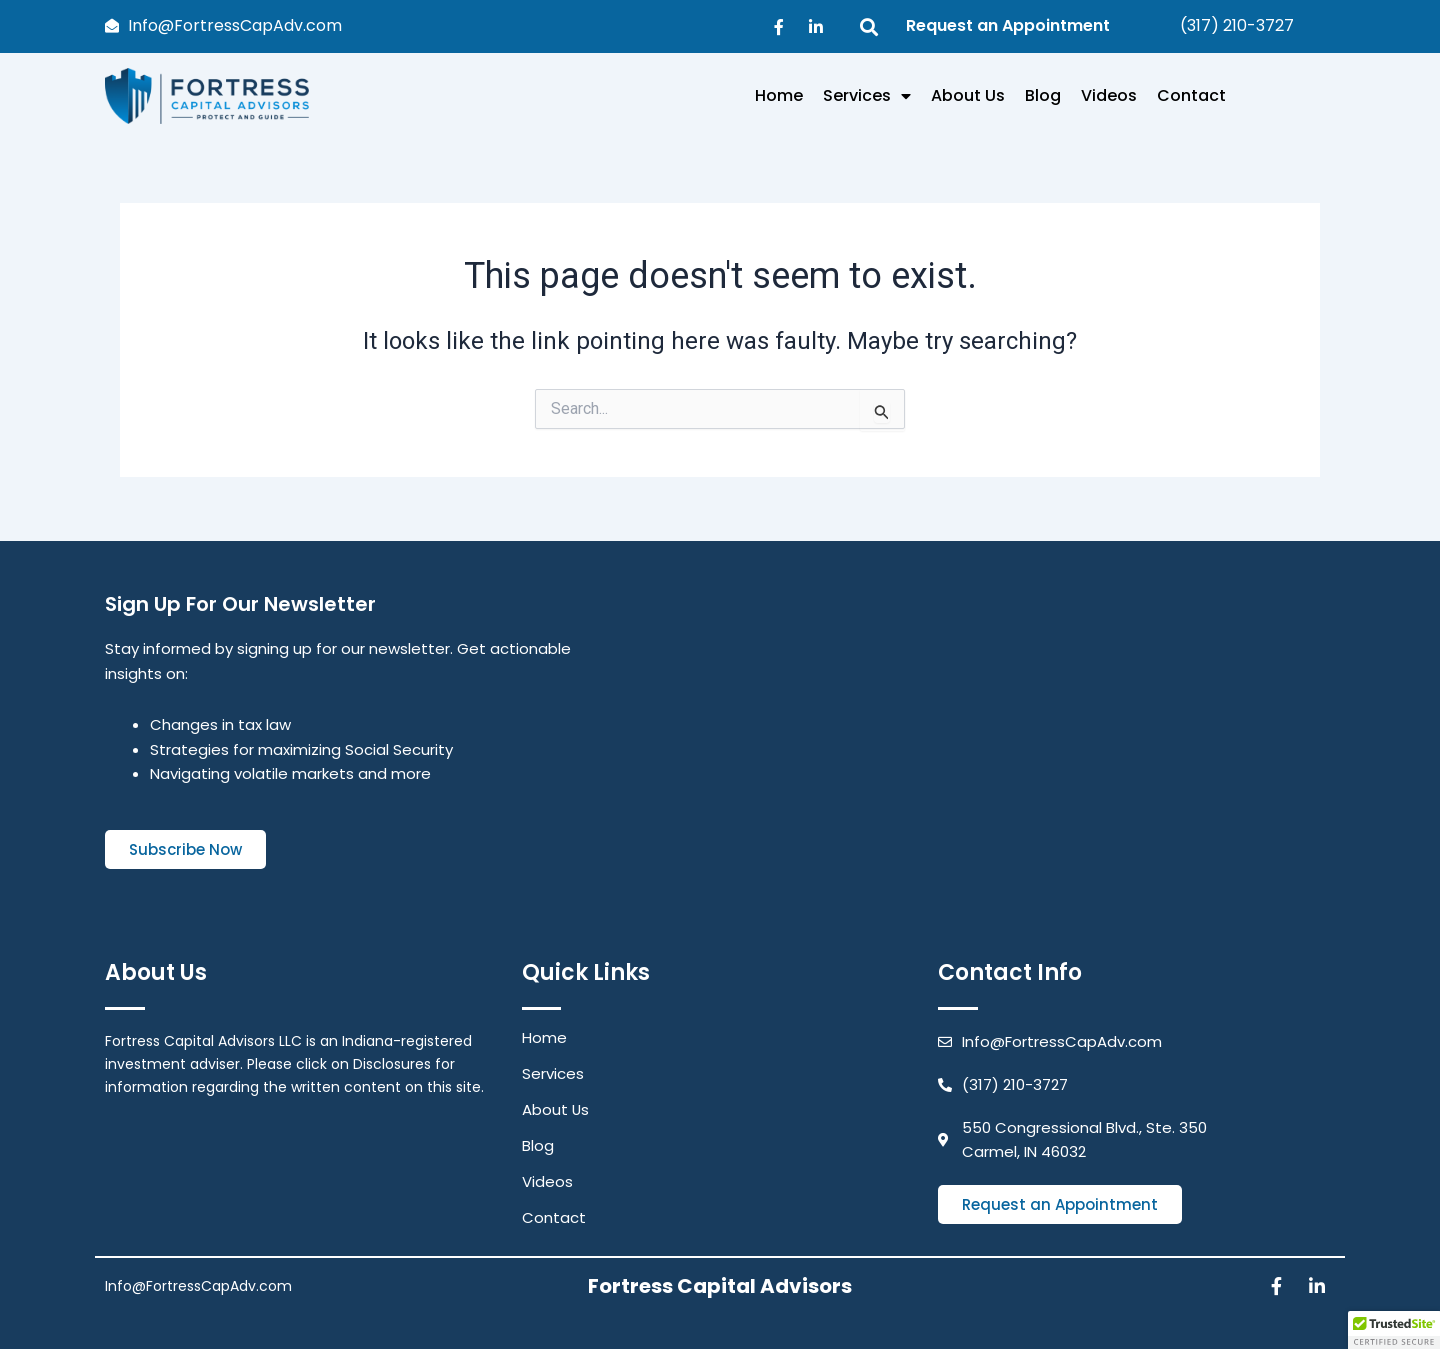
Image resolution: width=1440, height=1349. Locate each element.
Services (867, 96)
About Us (968, 95)
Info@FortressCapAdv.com (198, 1286)
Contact (1191, 95)
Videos (1109, 95)
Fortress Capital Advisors (720, 1286)
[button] (1394, 1330)
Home (779, 95)
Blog (1043, 95)
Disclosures (392, 1064)
